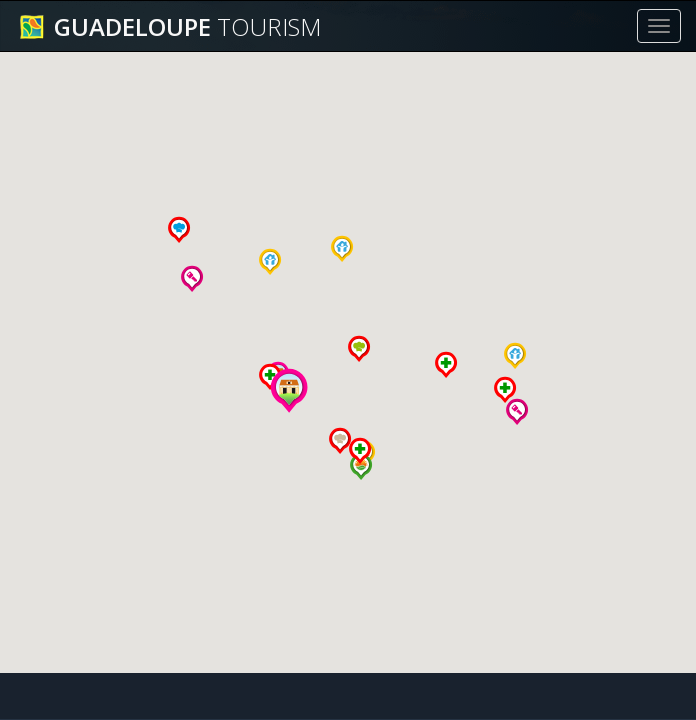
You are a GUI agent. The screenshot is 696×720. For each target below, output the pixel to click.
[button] (270, 262)
